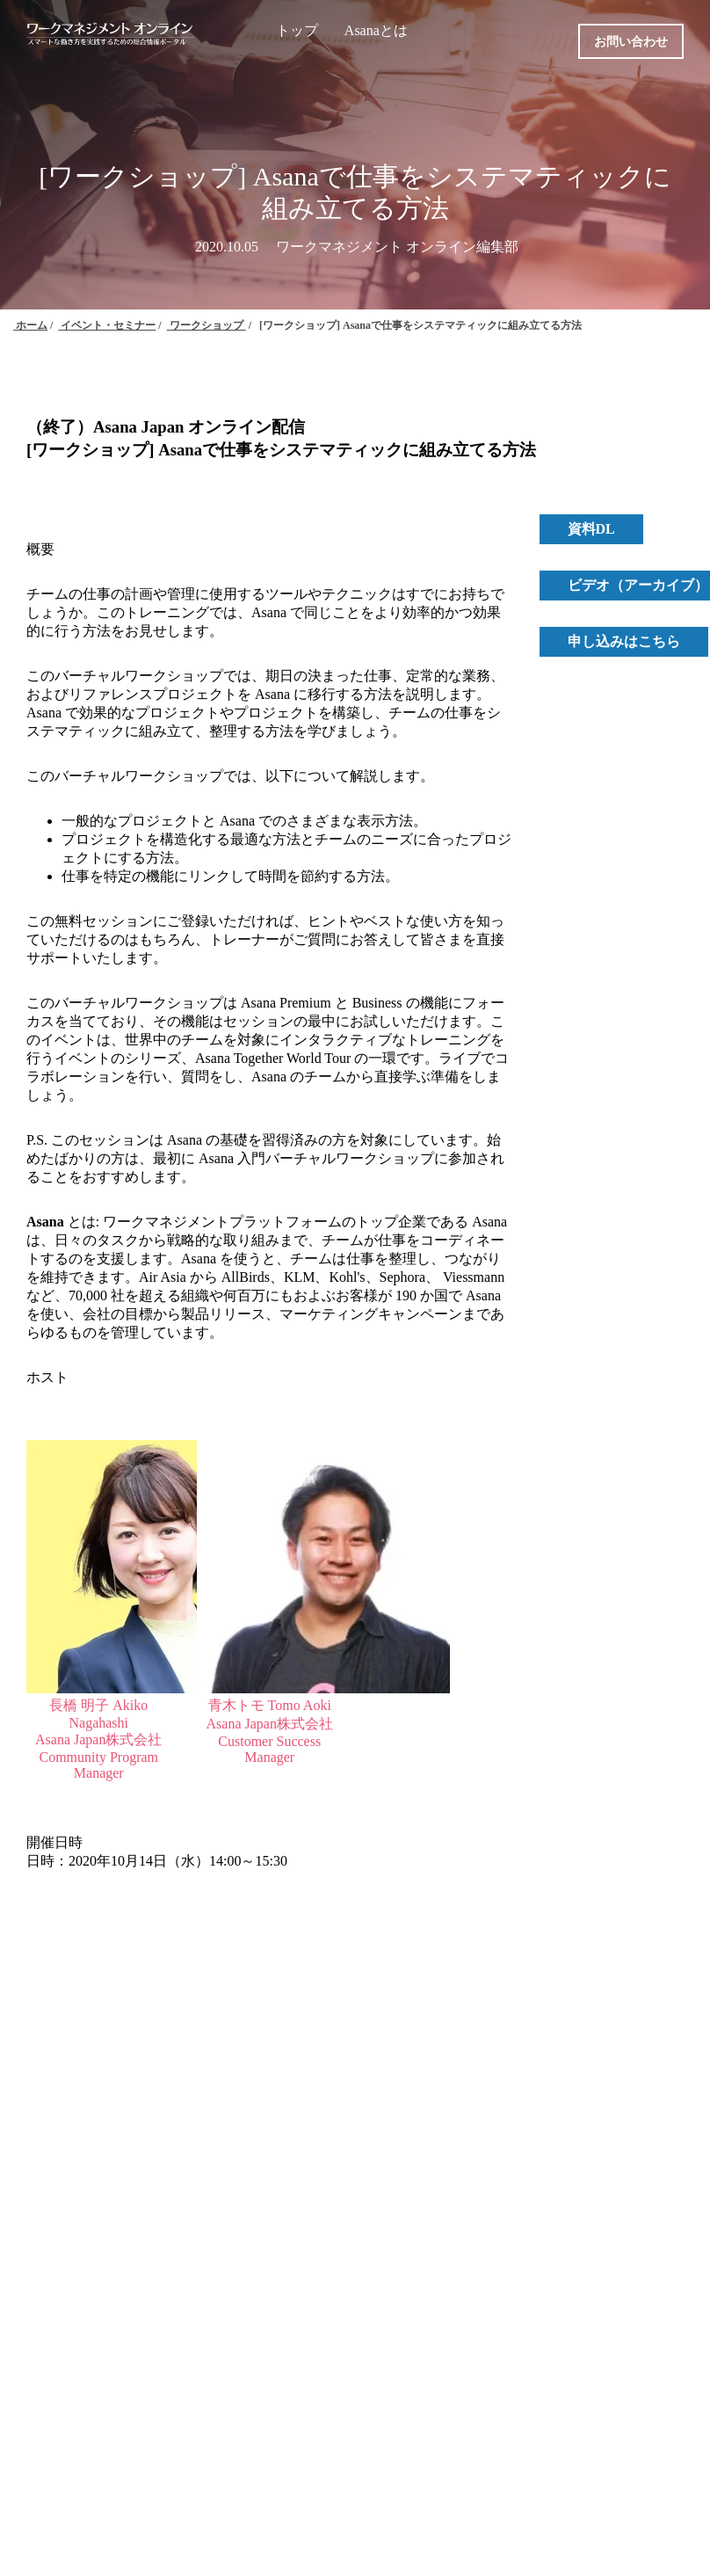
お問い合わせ (631, 41)
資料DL (591, 528)
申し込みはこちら (624, 641)
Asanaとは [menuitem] (376, 30)
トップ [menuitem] (297, 30)
